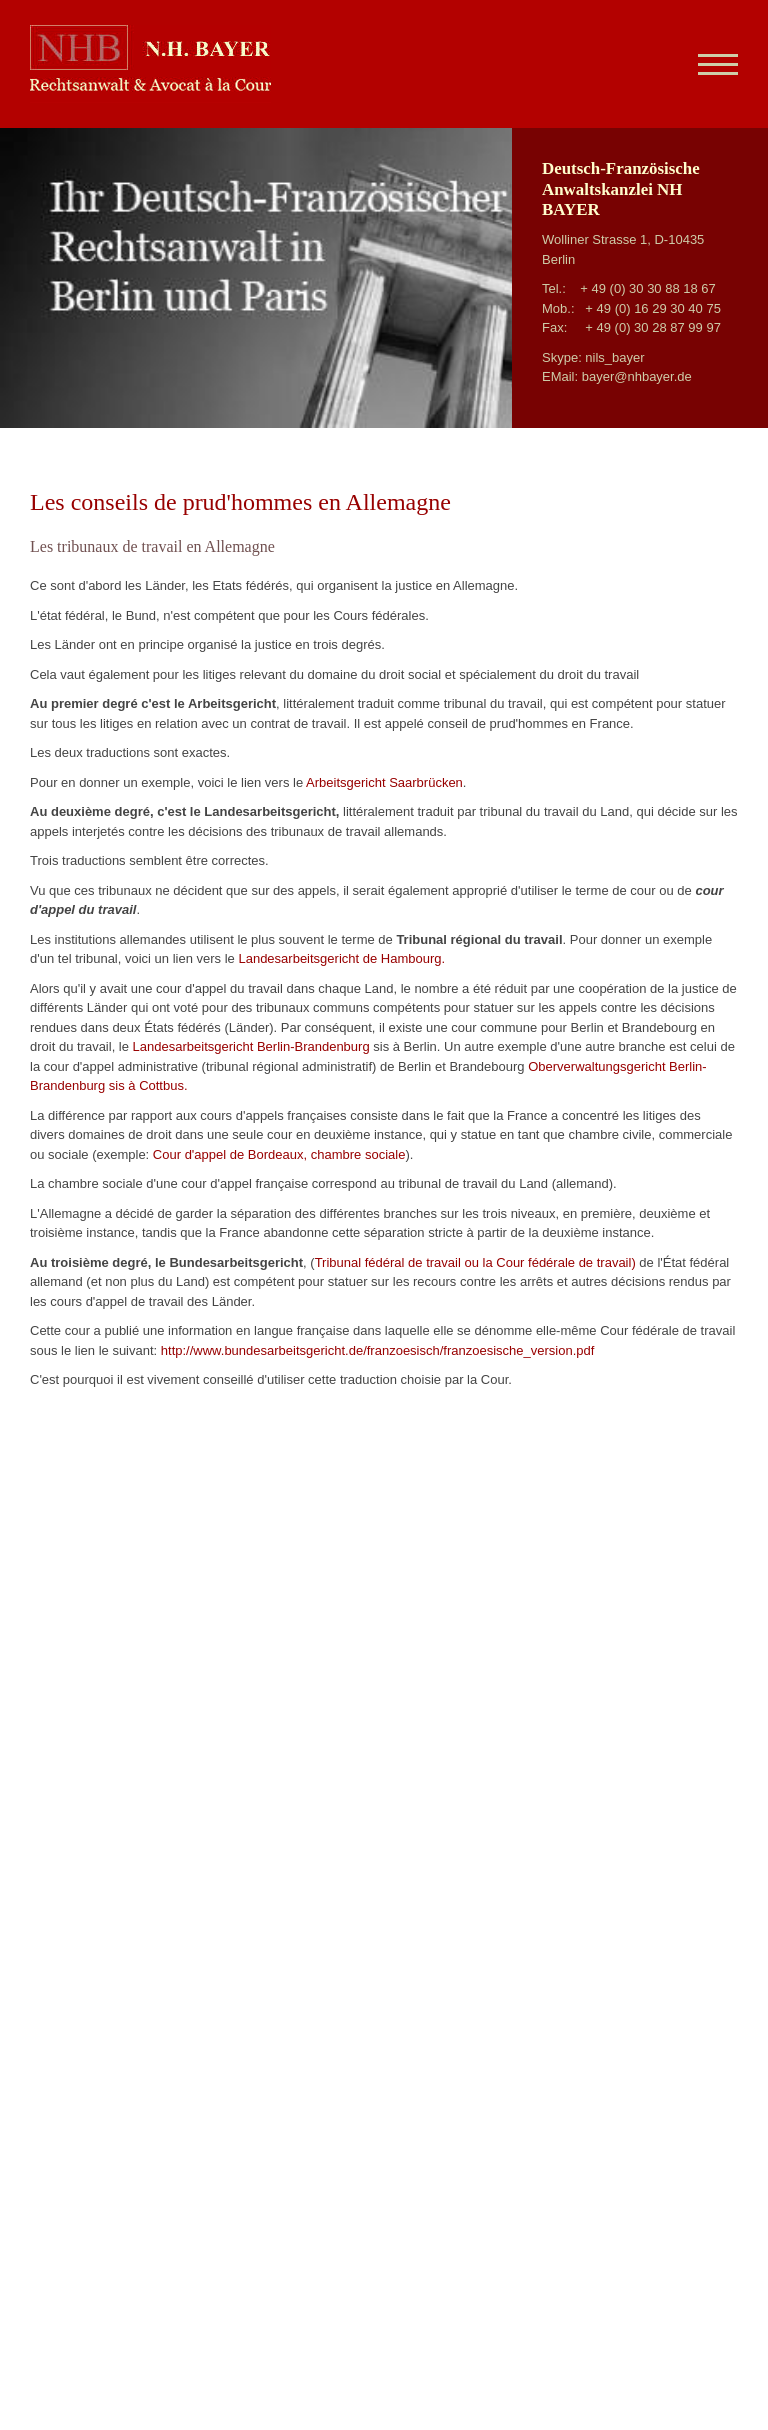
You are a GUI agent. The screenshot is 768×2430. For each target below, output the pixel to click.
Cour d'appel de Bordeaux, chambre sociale (279, 1154)
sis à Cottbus (146, 1085)
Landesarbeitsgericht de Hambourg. (341, 958)
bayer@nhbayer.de (637, 376)
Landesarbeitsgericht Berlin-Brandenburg (251, 1046)
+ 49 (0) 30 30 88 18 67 (648, 288)
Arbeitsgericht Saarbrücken (384, 782)
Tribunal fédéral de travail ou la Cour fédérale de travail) (475, 1262)
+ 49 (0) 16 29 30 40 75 (653, 308)
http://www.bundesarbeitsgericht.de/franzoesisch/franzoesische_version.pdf (378, 1350)
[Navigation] (710, 64)
